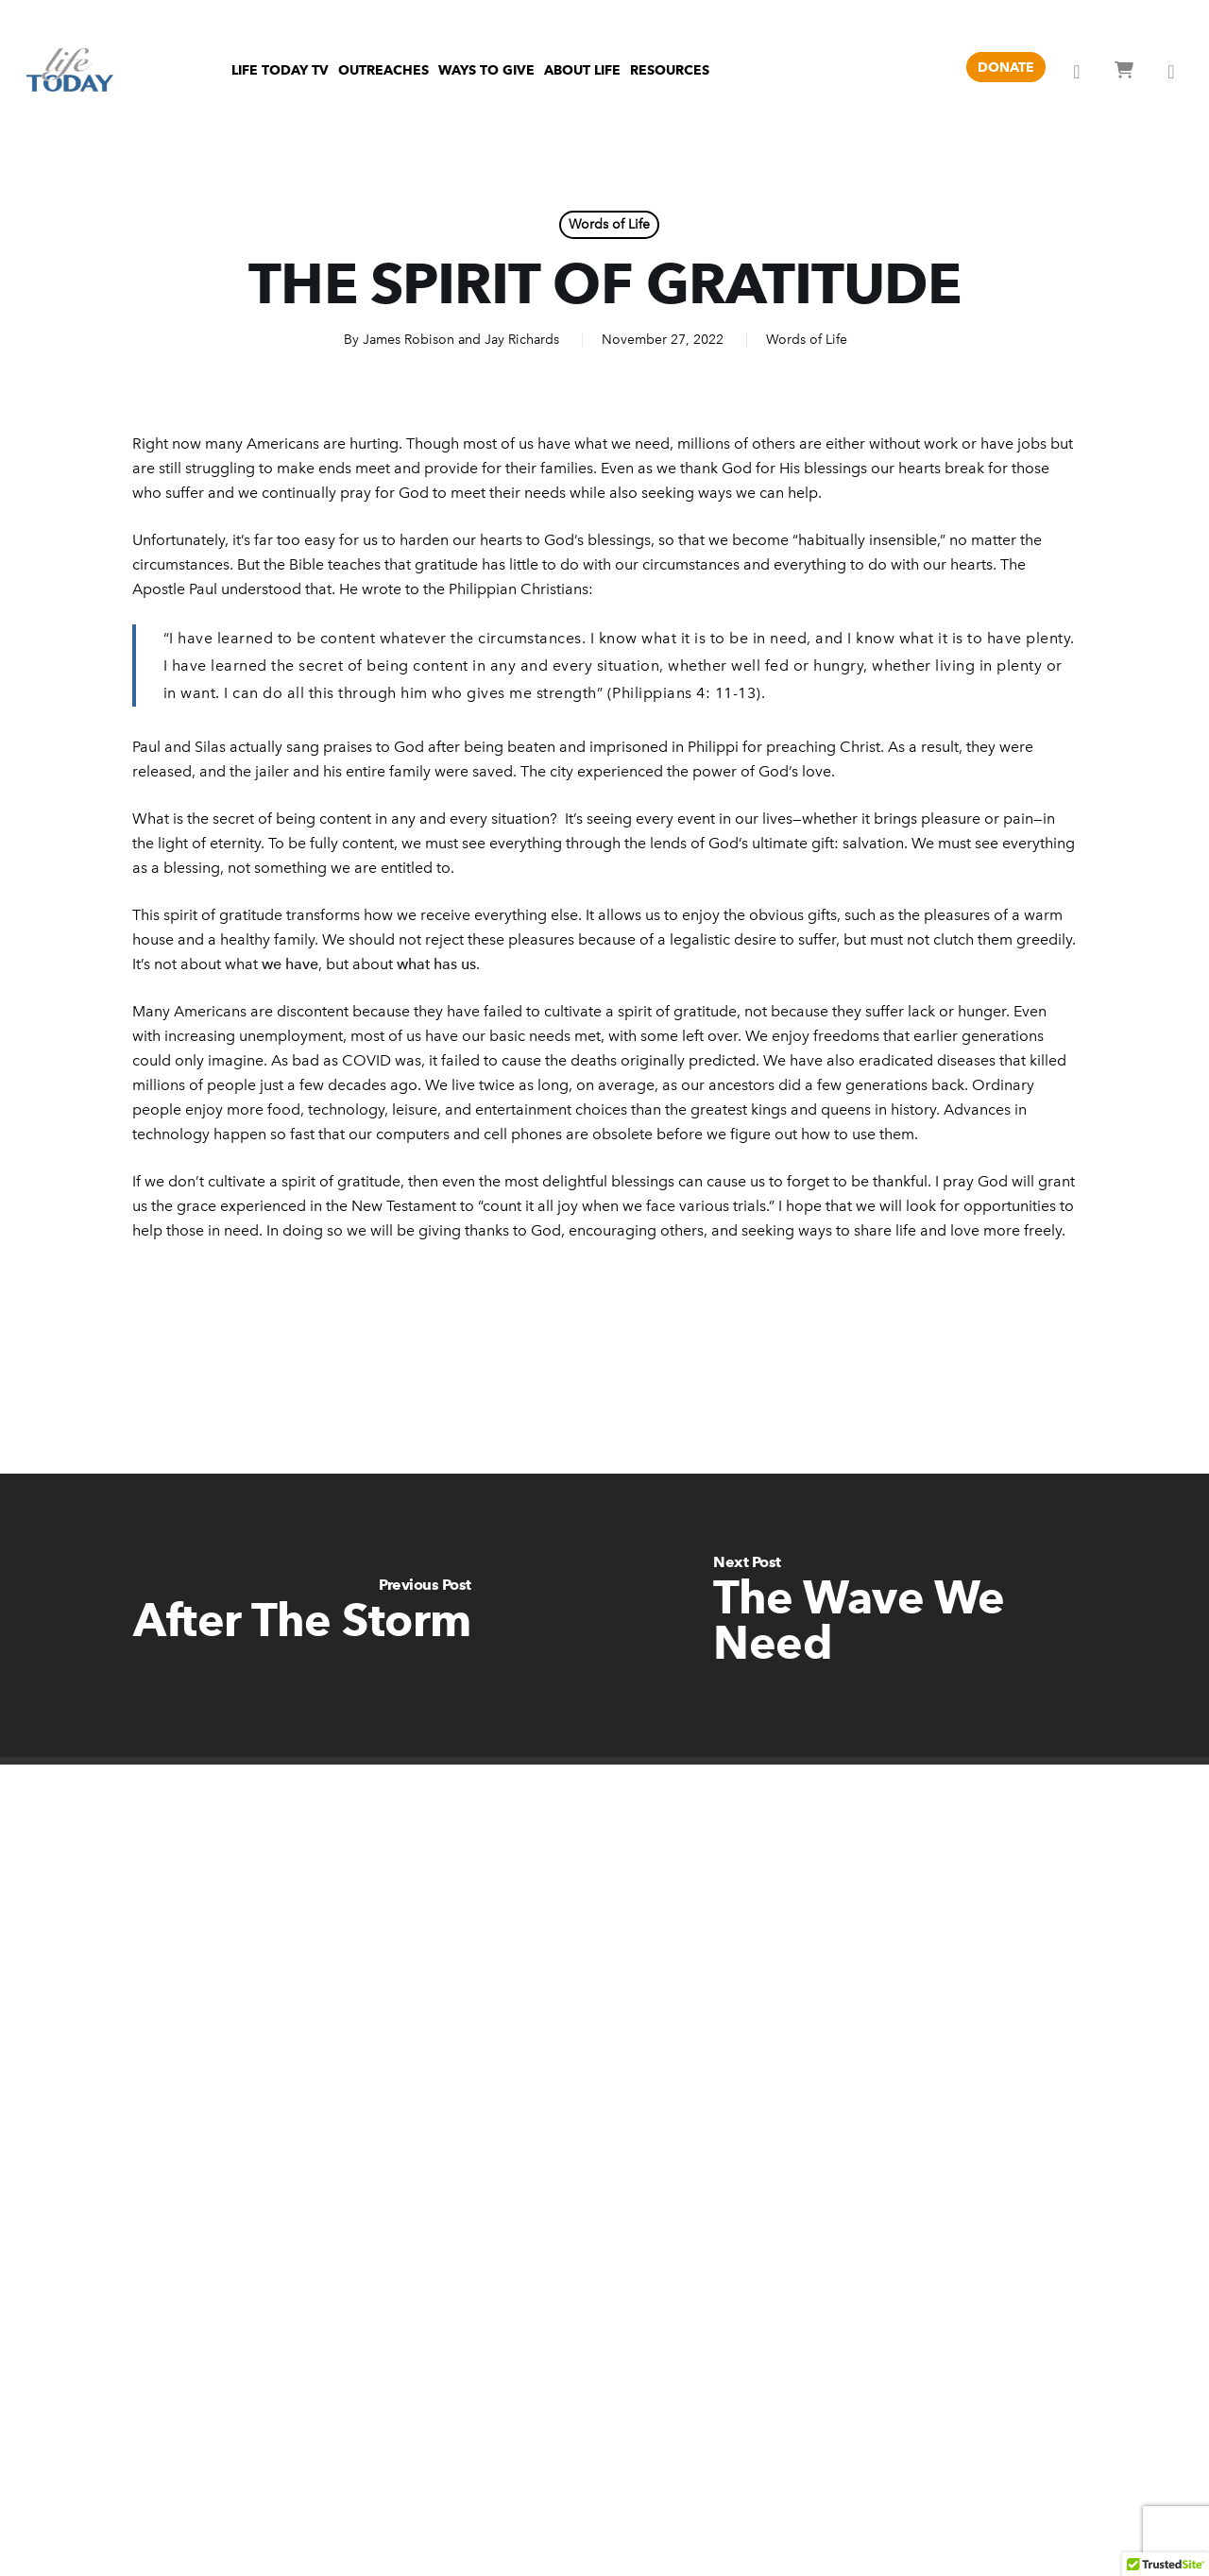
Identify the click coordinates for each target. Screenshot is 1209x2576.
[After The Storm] (302, 1615)
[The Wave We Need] (906, 1615)
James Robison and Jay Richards (461, 340)
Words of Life (609, 224)
